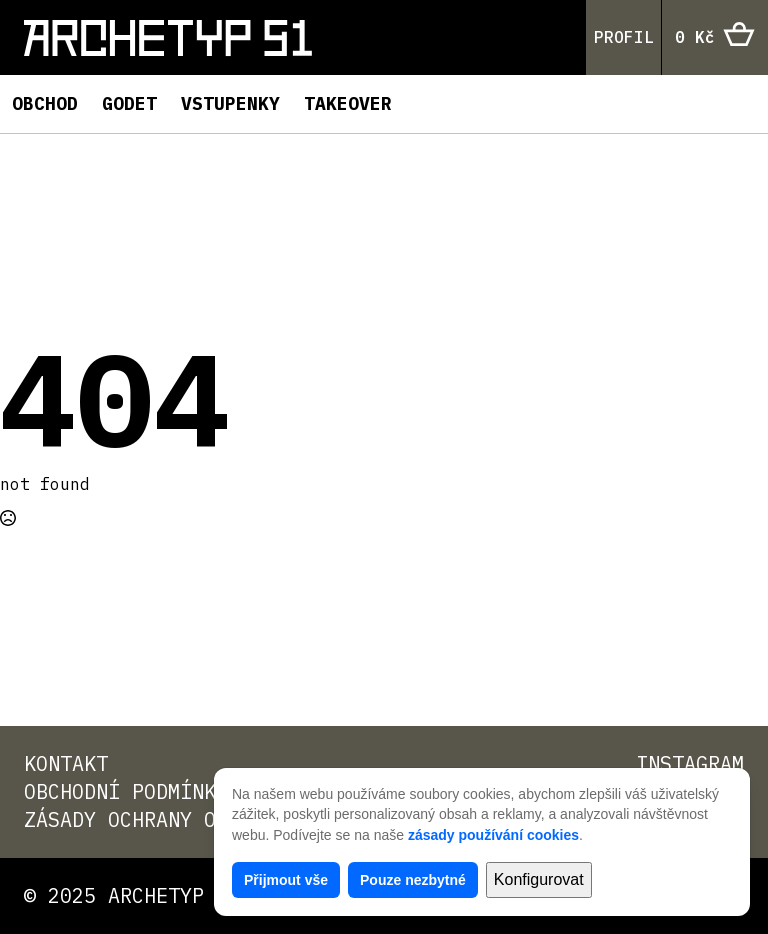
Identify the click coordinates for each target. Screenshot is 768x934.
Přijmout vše (286, 880)
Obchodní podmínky (126, 791)
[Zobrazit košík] (715, 38)
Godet (129, 103)
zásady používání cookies (493, 835)
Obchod (45, 103)
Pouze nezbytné (413, 880)
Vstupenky (230, 103)
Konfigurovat (539, 879)
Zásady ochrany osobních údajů (198, 819)
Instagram (690, 763)
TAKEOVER (348, 103)
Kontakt (66, 763)
